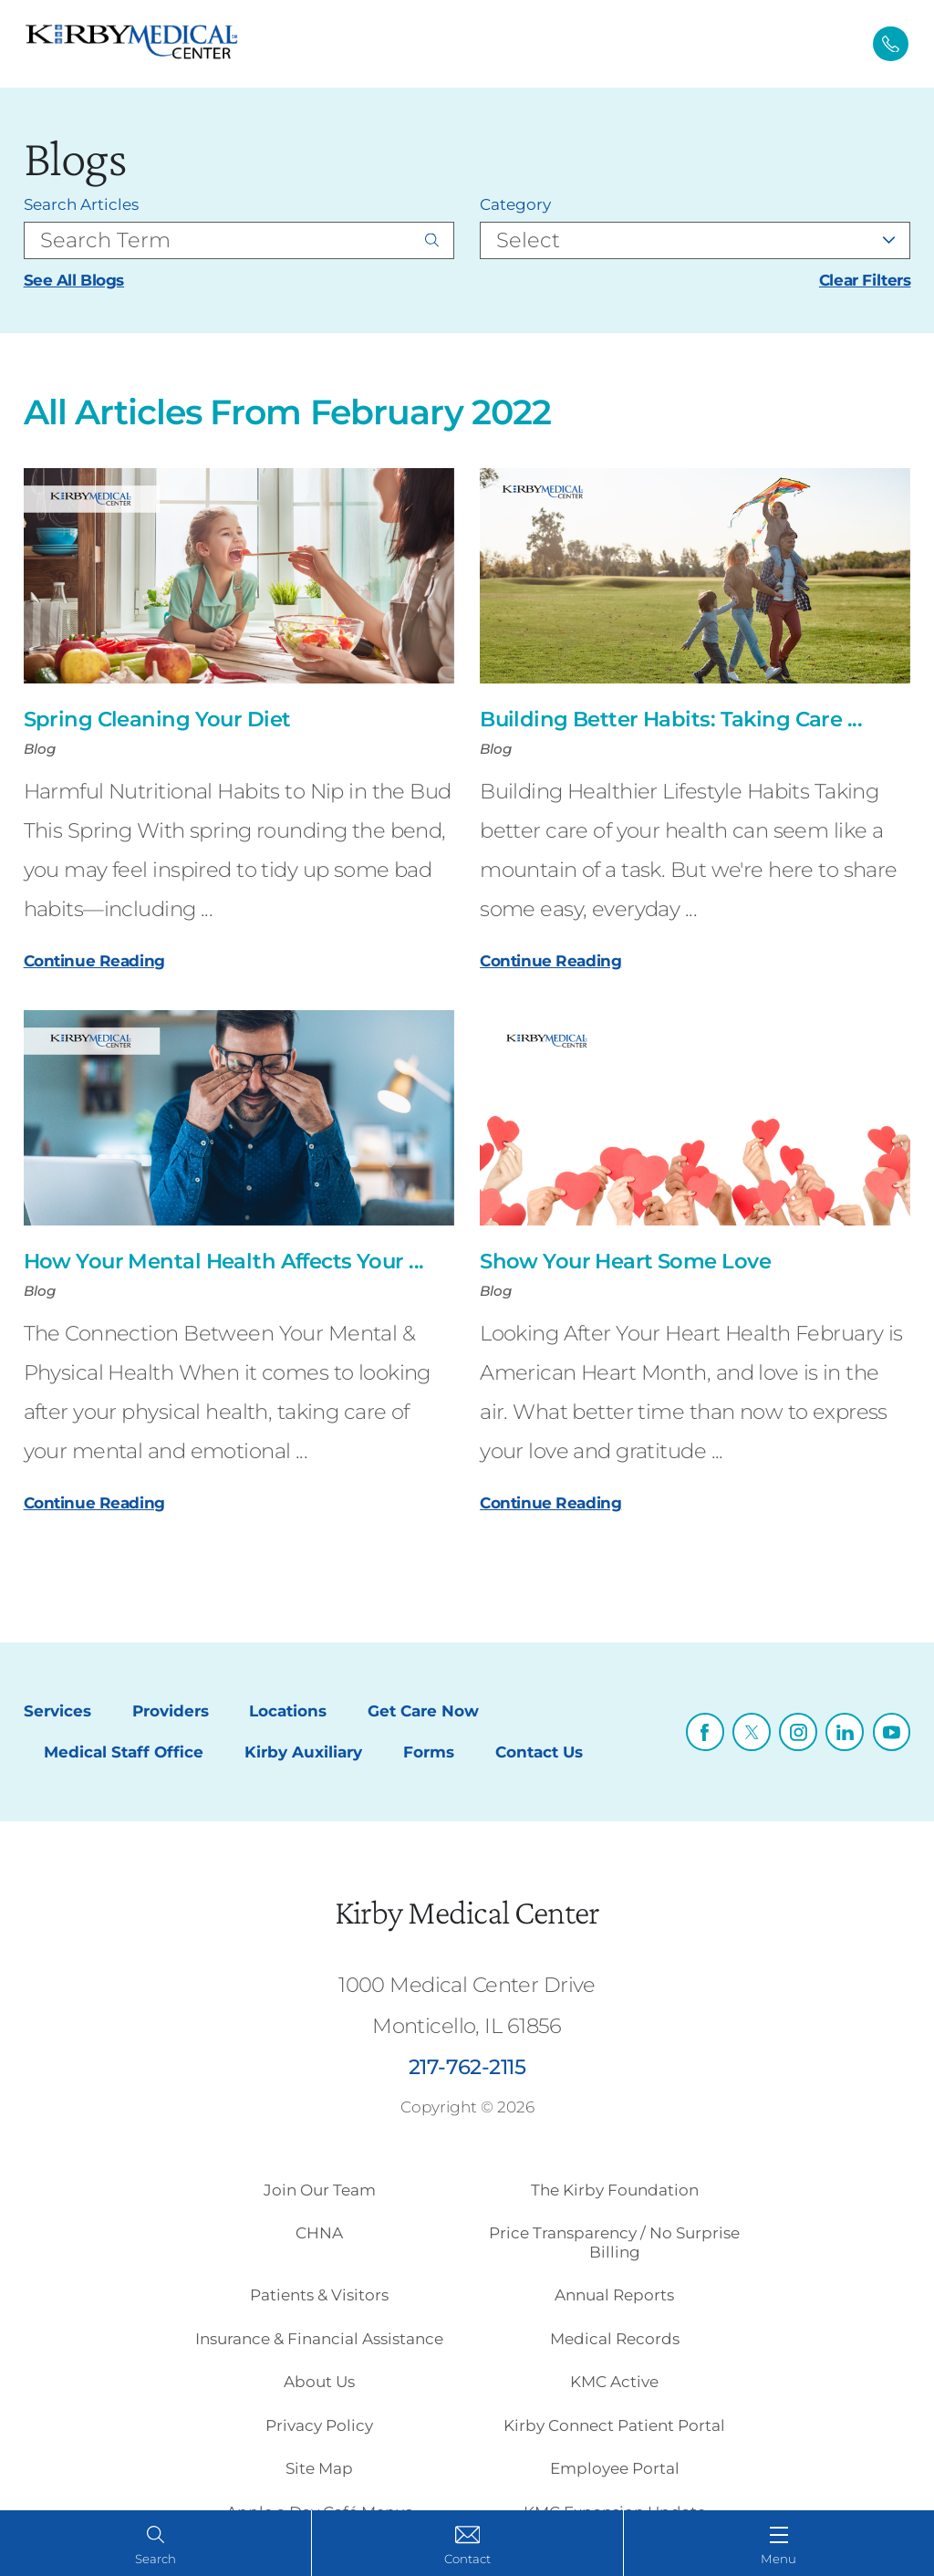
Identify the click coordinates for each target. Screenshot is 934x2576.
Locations (288, 1711)
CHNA (319, 2233)
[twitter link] (751, 1732)
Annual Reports (614, 2295)
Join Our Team (320, 2190)
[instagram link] (798, 1732)
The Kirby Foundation (615, 2190)
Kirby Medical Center (467, 1912)
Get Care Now (423, 1711)
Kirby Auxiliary (303, 1752)
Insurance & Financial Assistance (319, 2339)
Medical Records (615, 2339)
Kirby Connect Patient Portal (614, 2425)
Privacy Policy (319, 2425)
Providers (170, 1711)
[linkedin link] (844, 1732)
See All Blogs (74, 280)
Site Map (319, 2468)
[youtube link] (892, 1732)
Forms (428, 1752)
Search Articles (81, 205)
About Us (319, 2382)
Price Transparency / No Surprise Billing (614, 2242)
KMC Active (614, 2382)
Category (515, 205)
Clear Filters (864, 280)
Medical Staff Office (123, 1752)
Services (57, 1711)
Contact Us (539, 1752)
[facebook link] (705, 1732)
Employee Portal (615, 2468)
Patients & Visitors (319, 2295)
